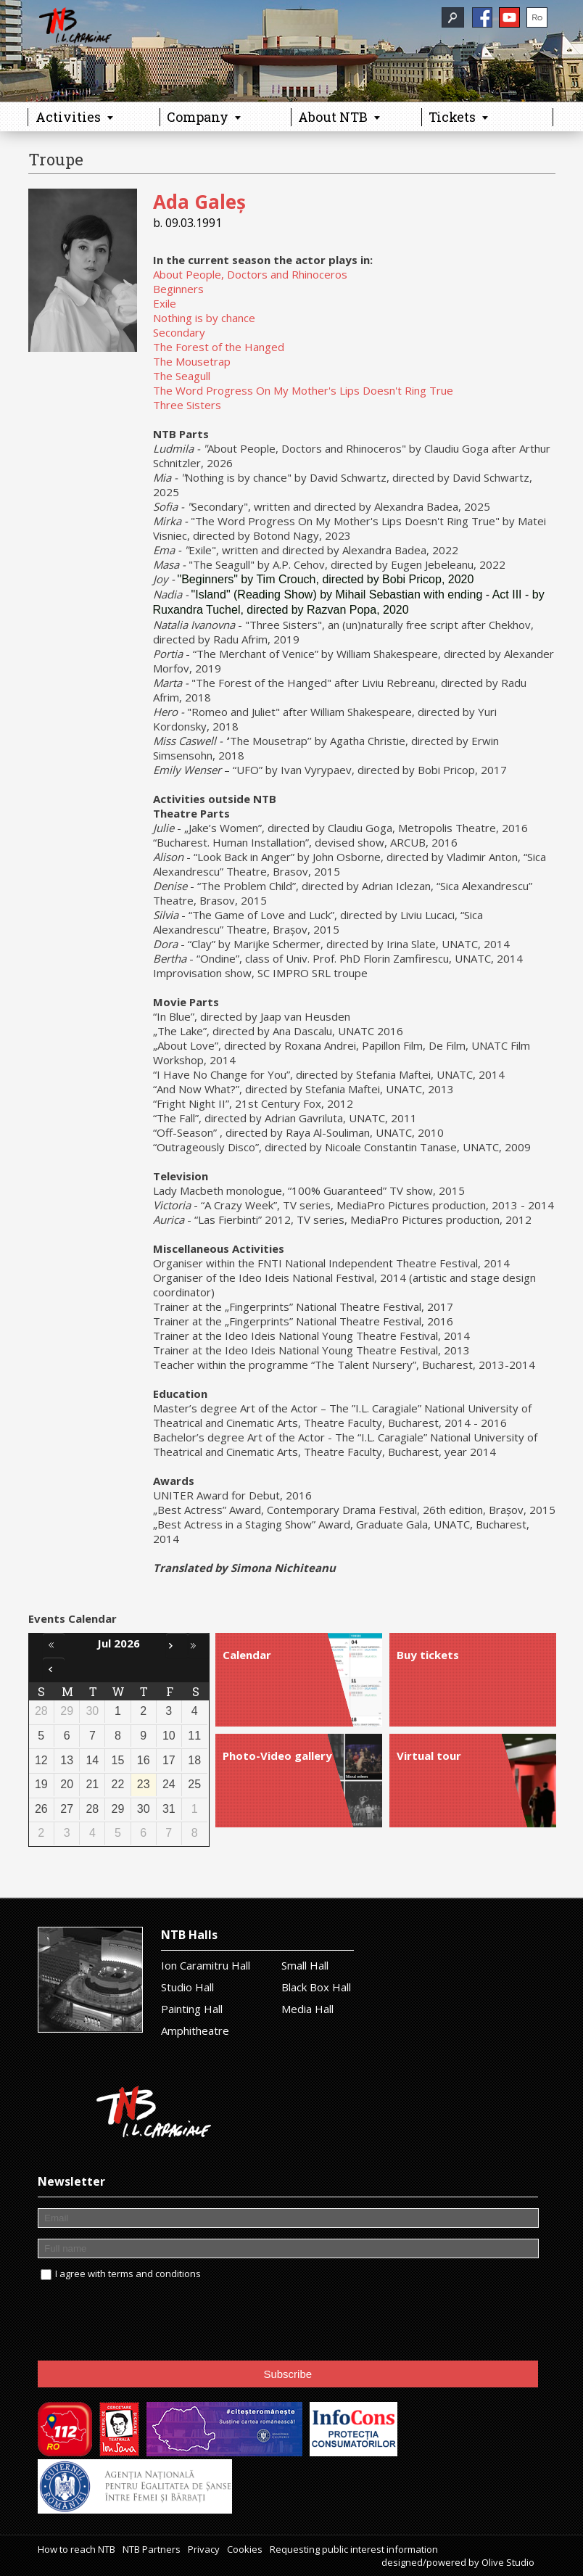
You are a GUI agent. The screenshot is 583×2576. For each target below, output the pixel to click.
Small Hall (304, 1965)
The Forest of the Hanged (218, 347)
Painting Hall (192, 2008)
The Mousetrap (192, 361)
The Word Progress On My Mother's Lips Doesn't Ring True (303, 390)
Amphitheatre (195, 2030)
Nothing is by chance (204, 317)
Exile (164, 303)
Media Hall (307, 2008)
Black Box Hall (316, 1987)
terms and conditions (154, 2273)
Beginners (178, 288)
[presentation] (148, 2321)
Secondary (179, 332)
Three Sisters (187, 405)
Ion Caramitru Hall (205, 1965)
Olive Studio (507, 2562)
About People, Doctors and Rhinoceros (250, 274)
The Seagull (181, 376)
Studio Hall (187, 1987)
